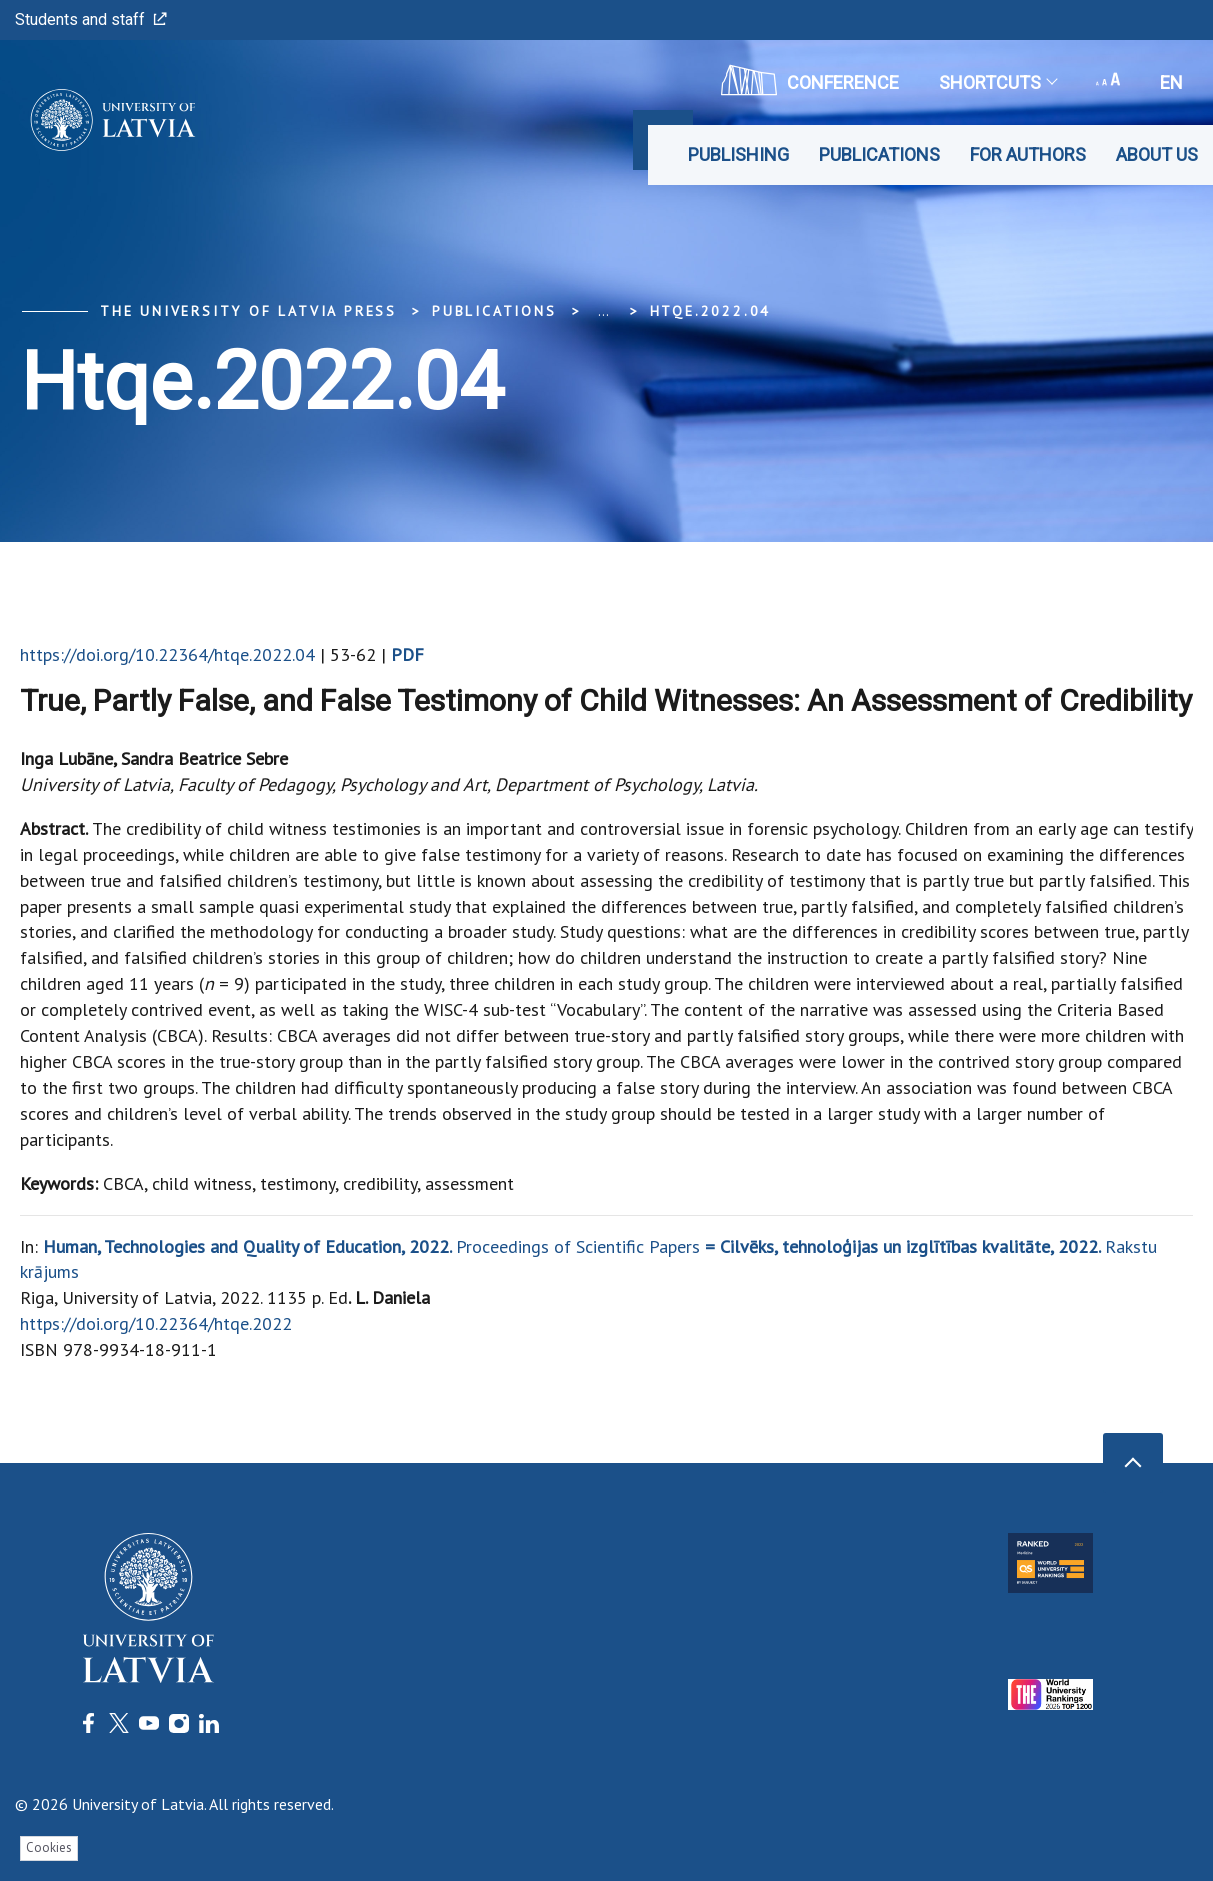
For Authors (1028, 154)
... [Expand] (603, 311)
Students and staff (91, 19)
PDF (407, 654)
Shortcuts (997, 82)
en (1171, 82)
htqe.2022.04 (711, 311)
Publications (879, 154)
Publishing (738, 154)
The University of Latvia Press (248, 311)
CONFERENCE (810, 80)
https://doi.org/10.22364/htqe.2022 (156, 1323)
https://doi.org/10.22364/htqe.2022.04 (167, 654)
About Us (1157, 154)
